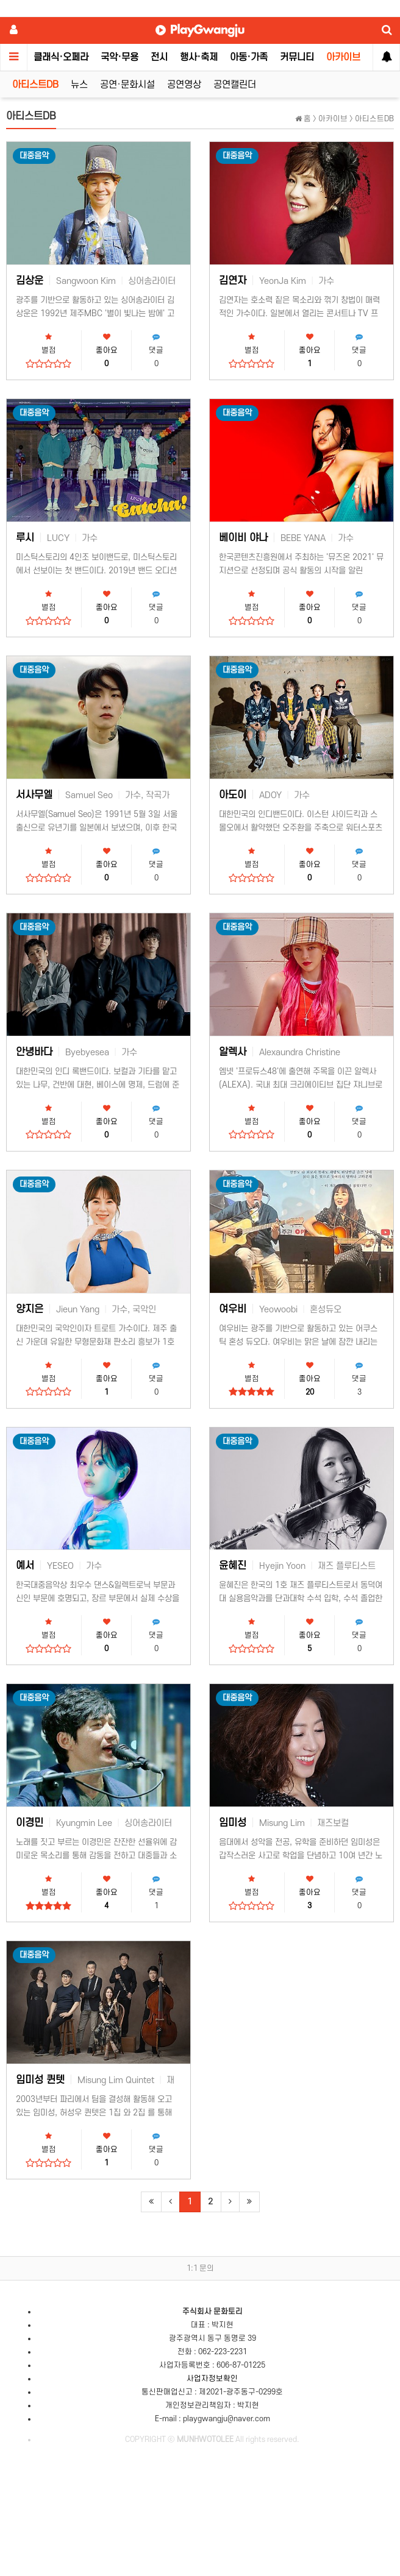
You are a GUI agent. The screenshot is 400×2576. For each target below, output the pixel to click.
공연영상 (184, 84)
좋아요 (107, 350)
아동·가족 (249, 57)
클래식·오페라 (61, 57)
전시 (159, 57)
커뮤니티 (297, 57)
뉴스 (79, 84)
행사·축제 (199, 57)
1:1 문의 (200, 2268)
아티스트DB (35, 84)
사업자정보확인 (212, 2378)
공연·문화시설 (127, 84)
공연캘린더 (234, 84)
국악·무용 (119, 57)
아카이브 (343, 57)
